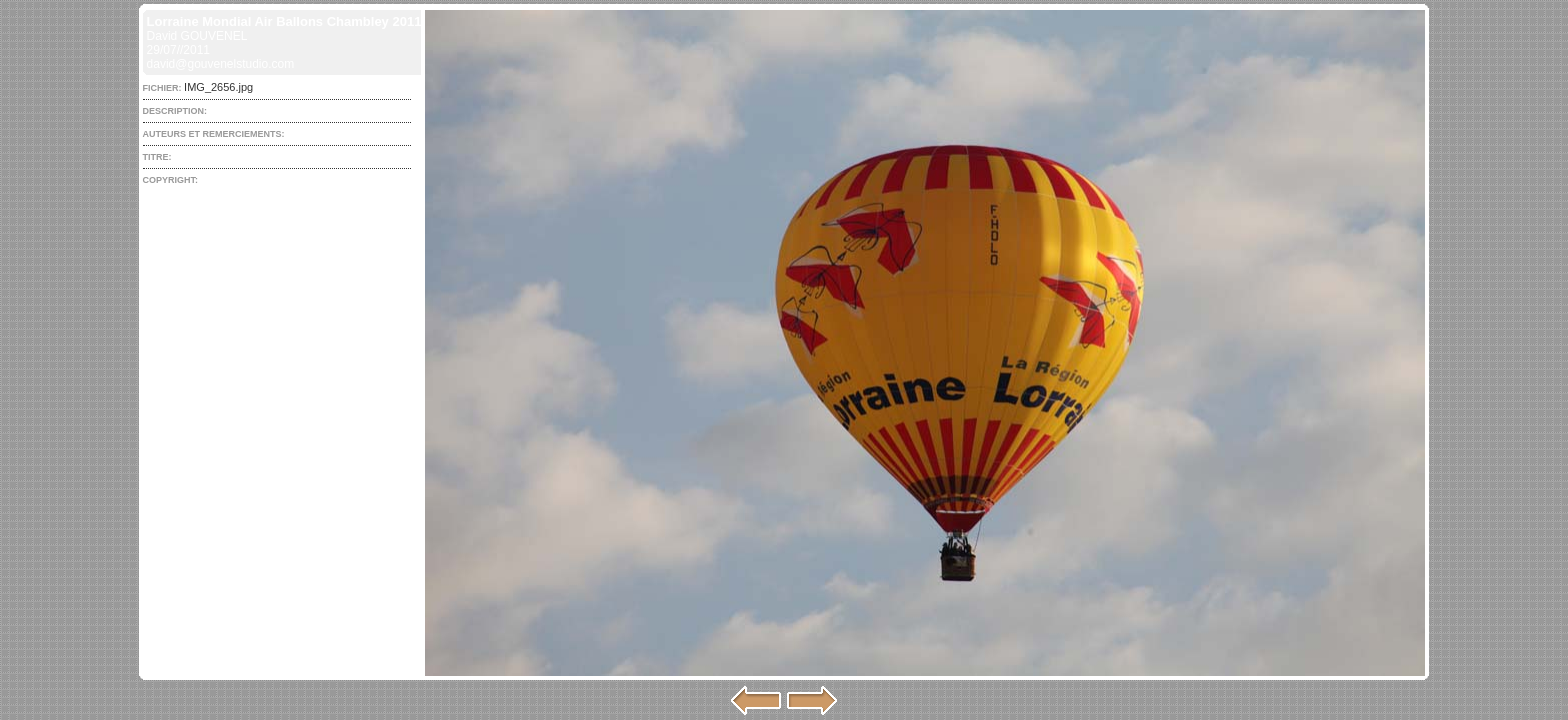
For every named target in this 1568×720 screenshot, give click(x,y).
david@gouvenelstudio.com (221, 64)
